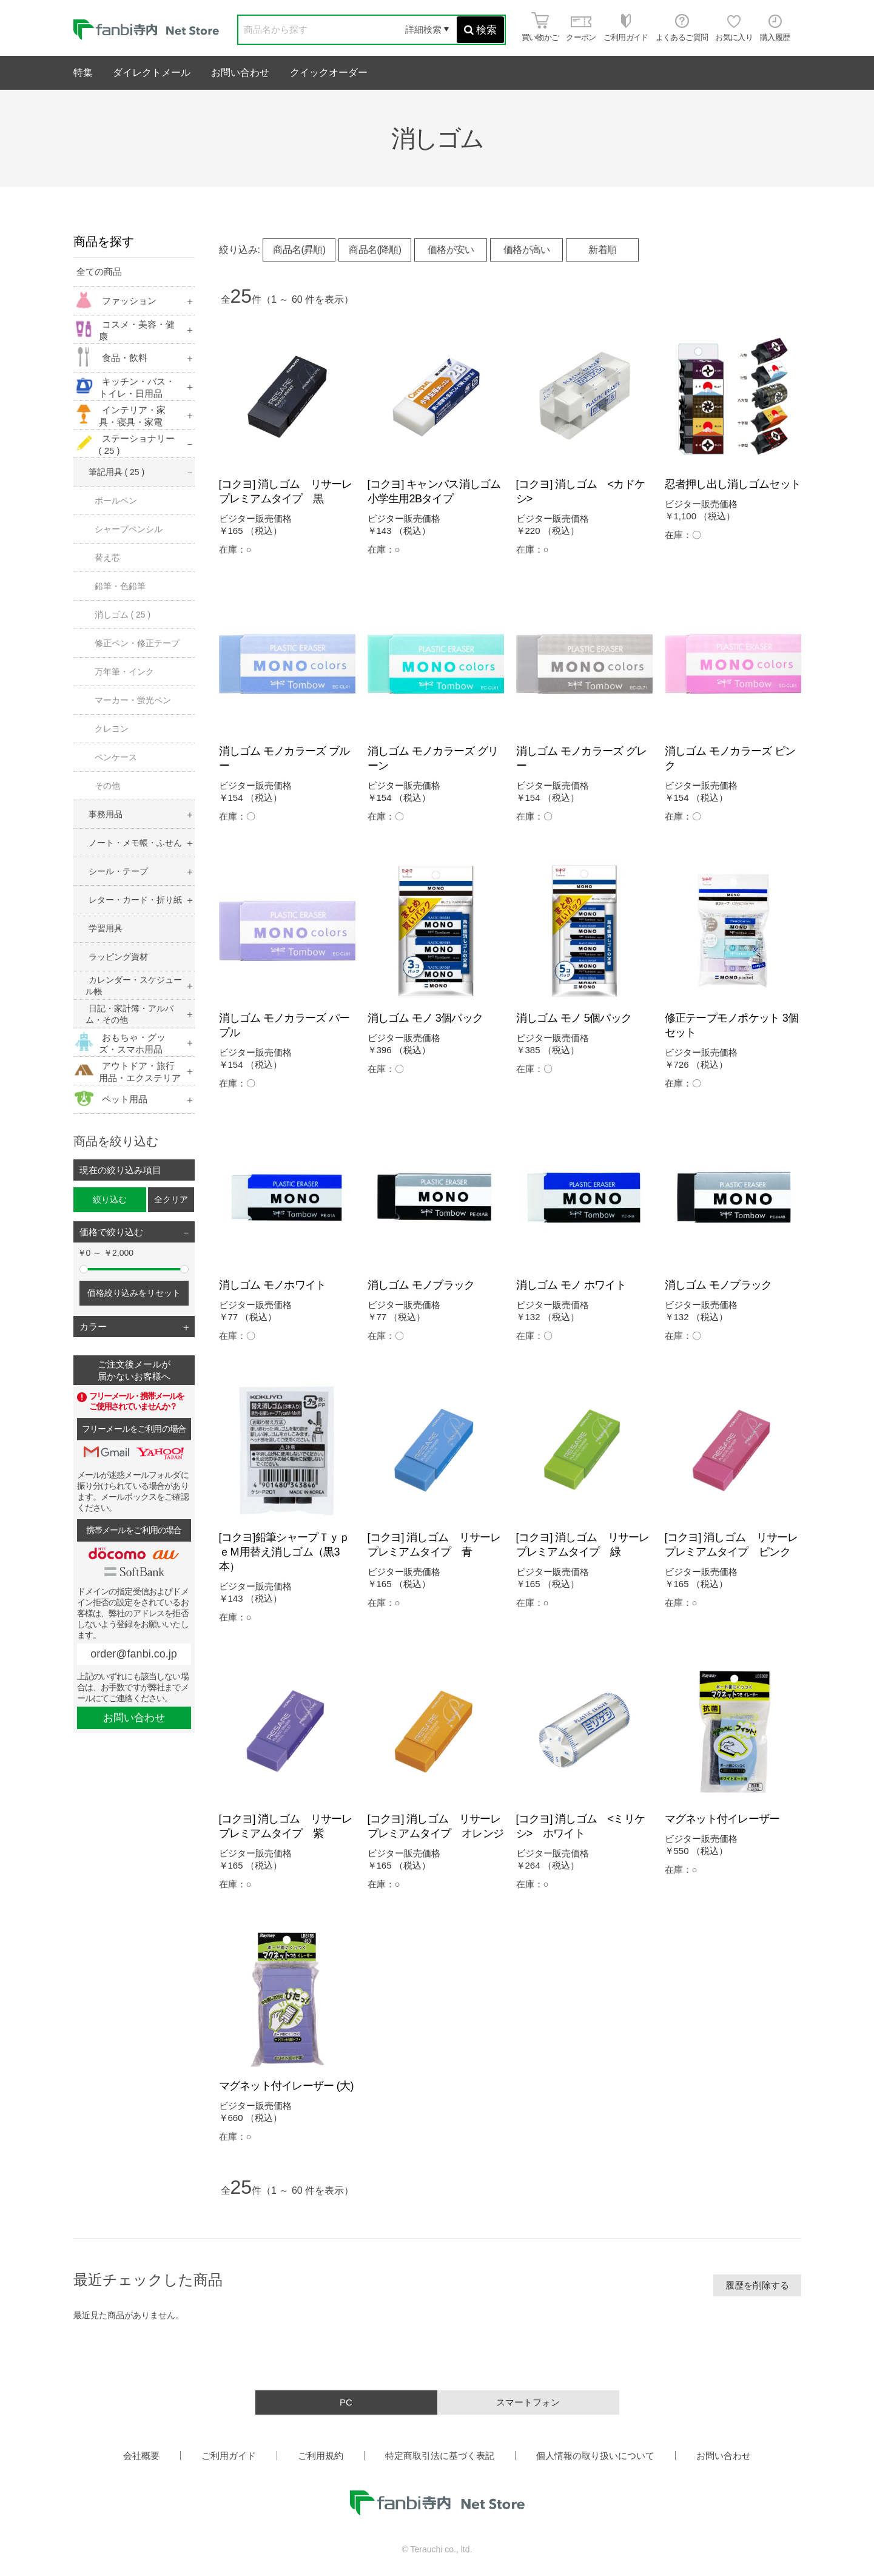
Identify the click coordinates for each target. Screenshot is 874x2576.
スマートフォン (528, 2402)
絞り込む (110, 1199)
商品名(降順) (375, 249)
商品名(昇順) (299, 249)
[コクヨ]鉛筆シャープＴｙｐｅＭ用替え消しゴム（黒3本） (284, 1552)
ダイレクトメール (151, 72)
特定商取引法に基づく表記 (439, 2455)
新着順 (602, 249)
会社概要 (141, 2455)
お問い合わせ (240, 72)
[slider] (83, 1269)
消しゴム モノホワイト (272, 1285)
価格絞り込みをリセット (134, 1293)
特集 (83, 72)
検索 (480, 30)
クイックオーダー (329, 72)
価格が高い (526, 249)
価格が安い (451, 249)
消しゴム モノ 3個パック (425, 1018)
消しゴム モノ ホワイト (571, 1285)
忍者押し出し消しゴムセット (733, 484)
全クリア (171, 1199)
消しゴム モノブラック (421, 1285)
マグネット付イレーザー (722, 1819)
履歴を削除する (757, 2285)
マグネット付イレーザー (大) (286, 2086)
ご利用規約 (320, 2455)
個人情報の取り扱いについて (595, 2455)
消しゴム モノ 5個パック (574, 1018)
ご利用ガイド (228, 2455)
